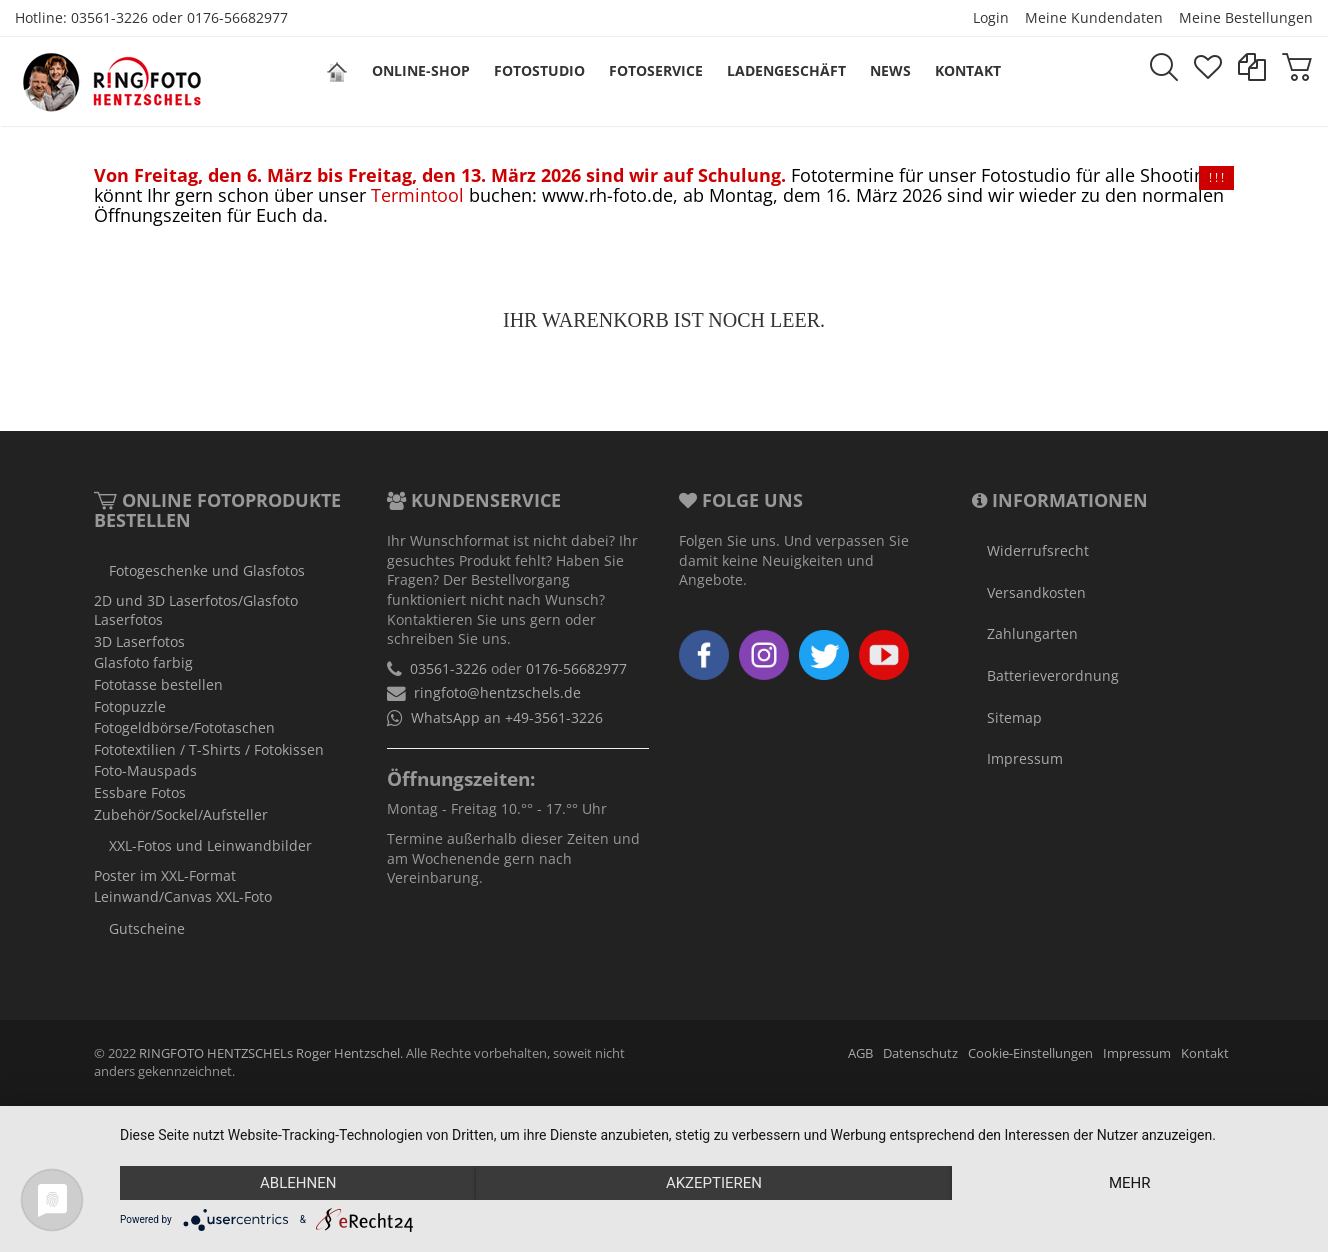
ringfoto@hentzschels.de (497, 692)
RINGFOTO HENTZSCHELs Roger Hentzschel (269, 1053)
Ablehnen (298, 1183)
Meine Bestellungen (1246, 17)
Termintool (417, 195)
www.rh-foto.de (607, 195)
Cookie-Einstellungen (1030, 1053)
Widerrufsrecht (1038, 550)
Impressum (1025, 758)
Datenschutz (920, 1053)
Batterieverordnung (1053, 675)
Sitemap (1014, 717)
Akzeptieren (714, 1183)
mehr (1130, 1183)
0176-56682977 (237, 17)
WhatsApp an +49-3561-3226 (507, 717)
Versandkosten (1036, 592)
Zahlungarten (1032, 633)
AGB (860, 1053)
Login (991, 17)
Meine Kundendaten (1094, 17)
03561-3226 (109, 17)
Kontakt (1205, 1053)
